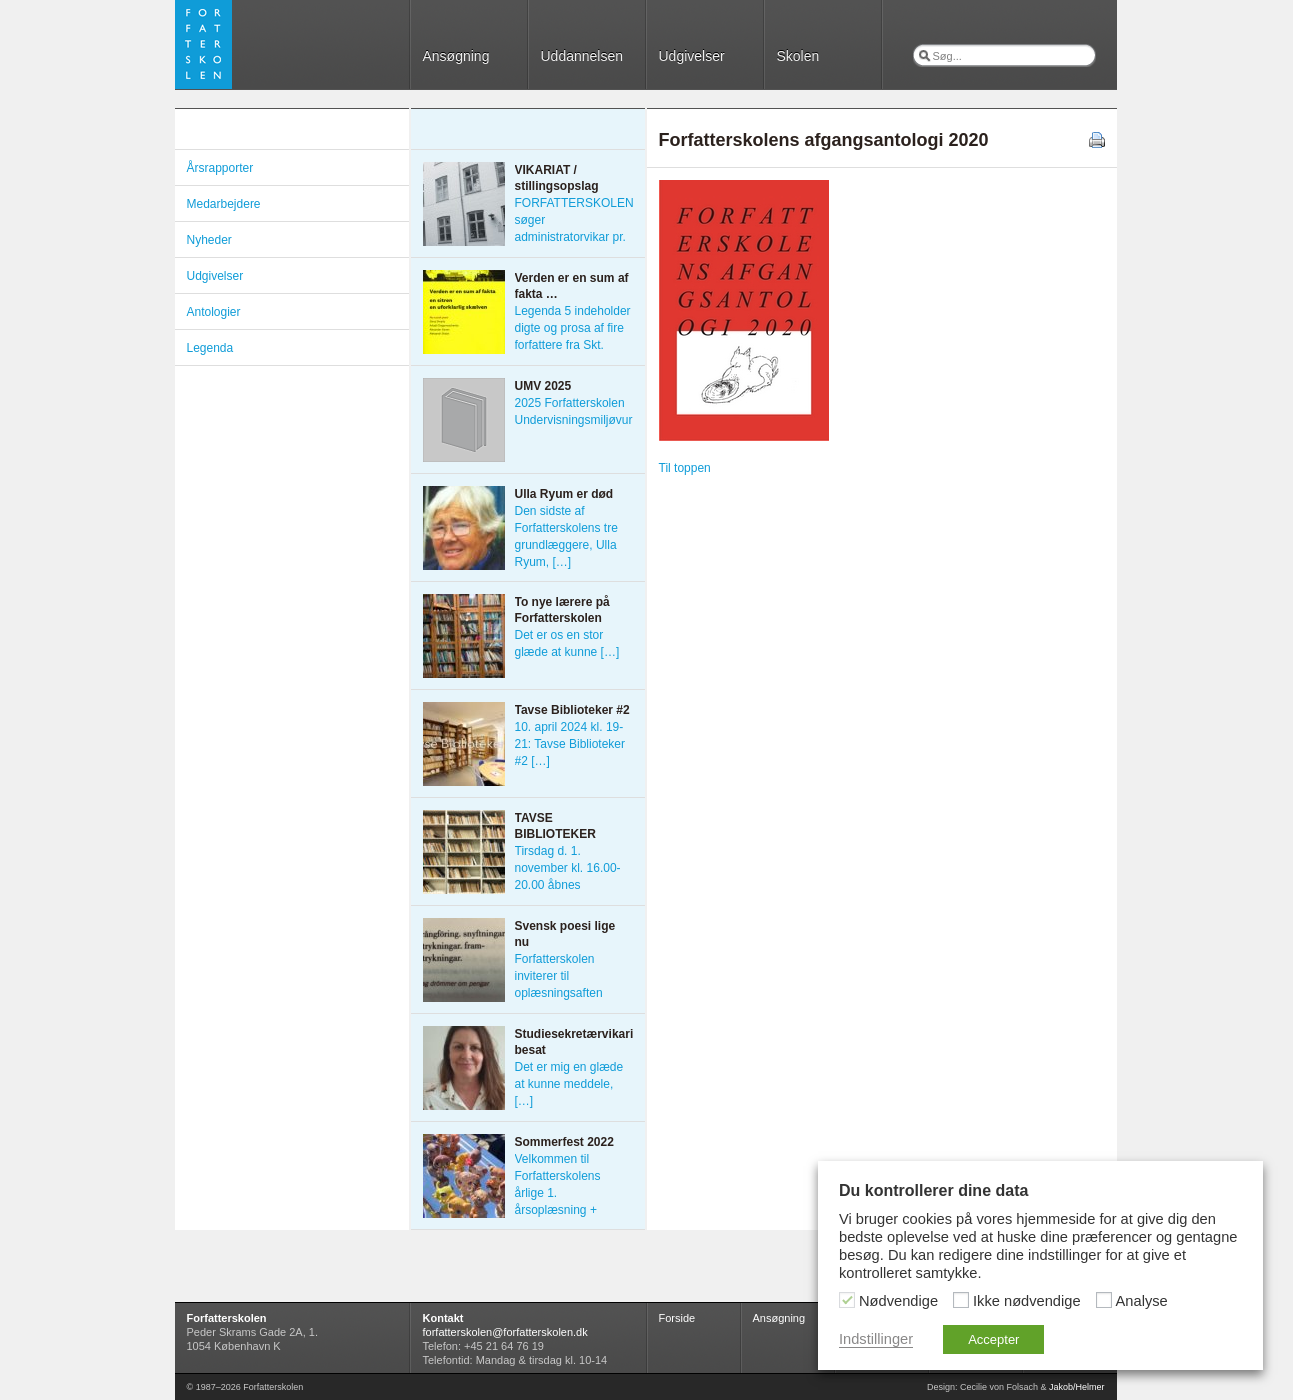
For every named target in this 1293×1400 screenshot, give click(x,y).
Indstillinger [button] (876, 1339)
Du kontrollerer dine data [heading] (933, 1190)
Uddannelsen (582, 56)
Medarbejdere (224, 204)
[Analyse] (1104, 1300)
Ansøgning (456, 56)
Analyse (1142, 1301)
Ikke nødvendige (1027, 1301)
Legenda (210, 348)
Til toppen (685, 468)
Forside (677, 1318)
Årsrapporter (220, 168)
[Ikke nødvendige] (961, 1300)
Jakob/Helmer (1077, 1387)
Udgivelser (692, 56)
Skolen (798, 56)
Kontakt (443, 1318)
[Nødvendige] (847, 1300)
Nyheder (209, 240)
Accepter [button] (993, 1339)
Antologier (214, 312)
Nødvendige (898, 1301)
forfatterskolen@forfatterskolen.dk (505, 1332)
